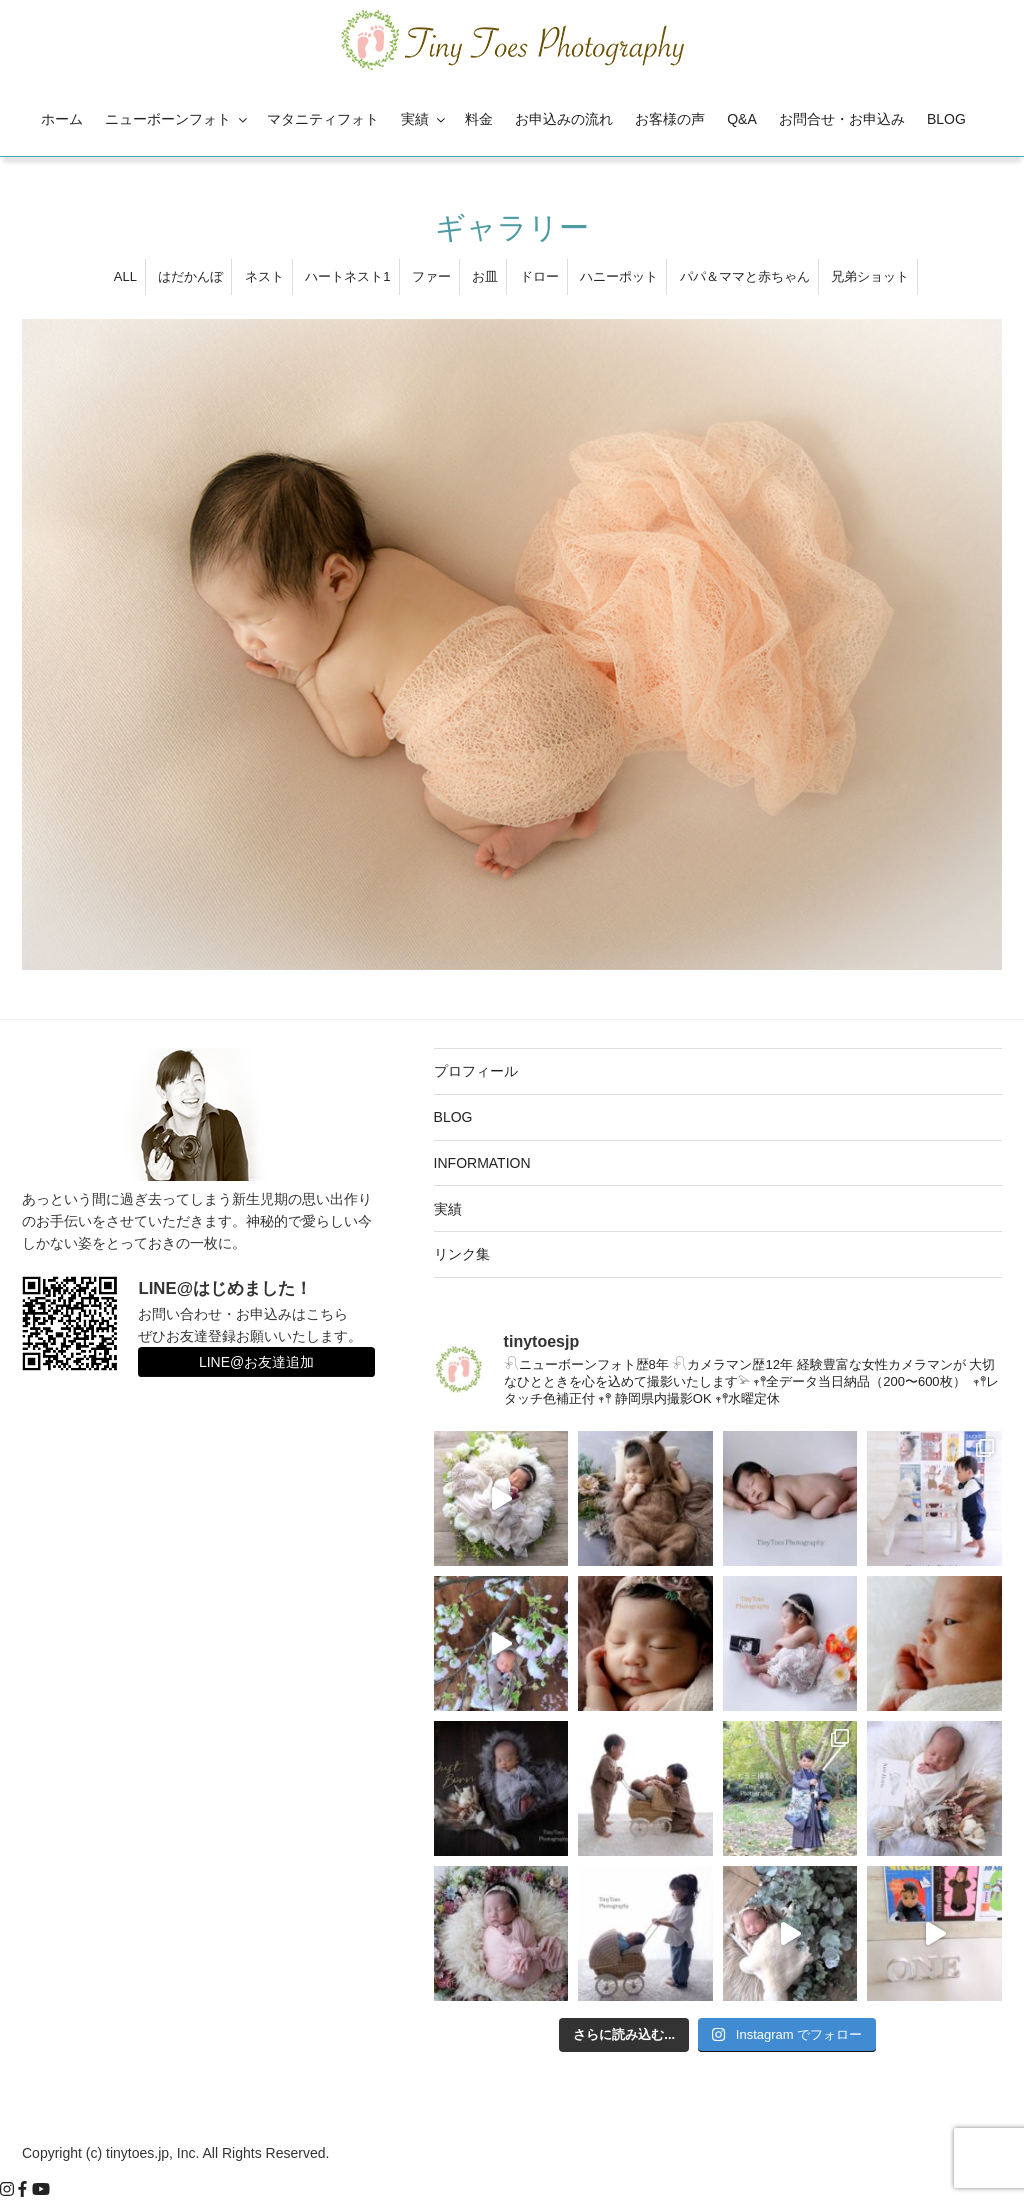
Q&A (742, 119)
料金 (479, 119)
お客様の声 (670, 119)
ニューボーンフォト (177, 119)
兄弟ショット (870, 276)
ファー (431, 276)
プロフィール (476, 1071)
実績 (424, 119)
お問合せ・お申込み (842, 119)
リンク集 (462, 1254)
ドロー (539, 276)
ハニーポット (619, 276)
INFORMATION (482, 1163)
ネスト (264, 276)
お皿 (485, 276)
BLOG (946, 119)
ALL (125, 276)
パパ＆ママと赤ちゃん (745, 276)
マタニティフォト (323, 119)
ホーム (62, 119)
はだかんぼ (190, 276)
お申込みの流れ (564, 119)
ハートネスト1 (347, 276)
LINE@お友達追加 (256, 1362)
